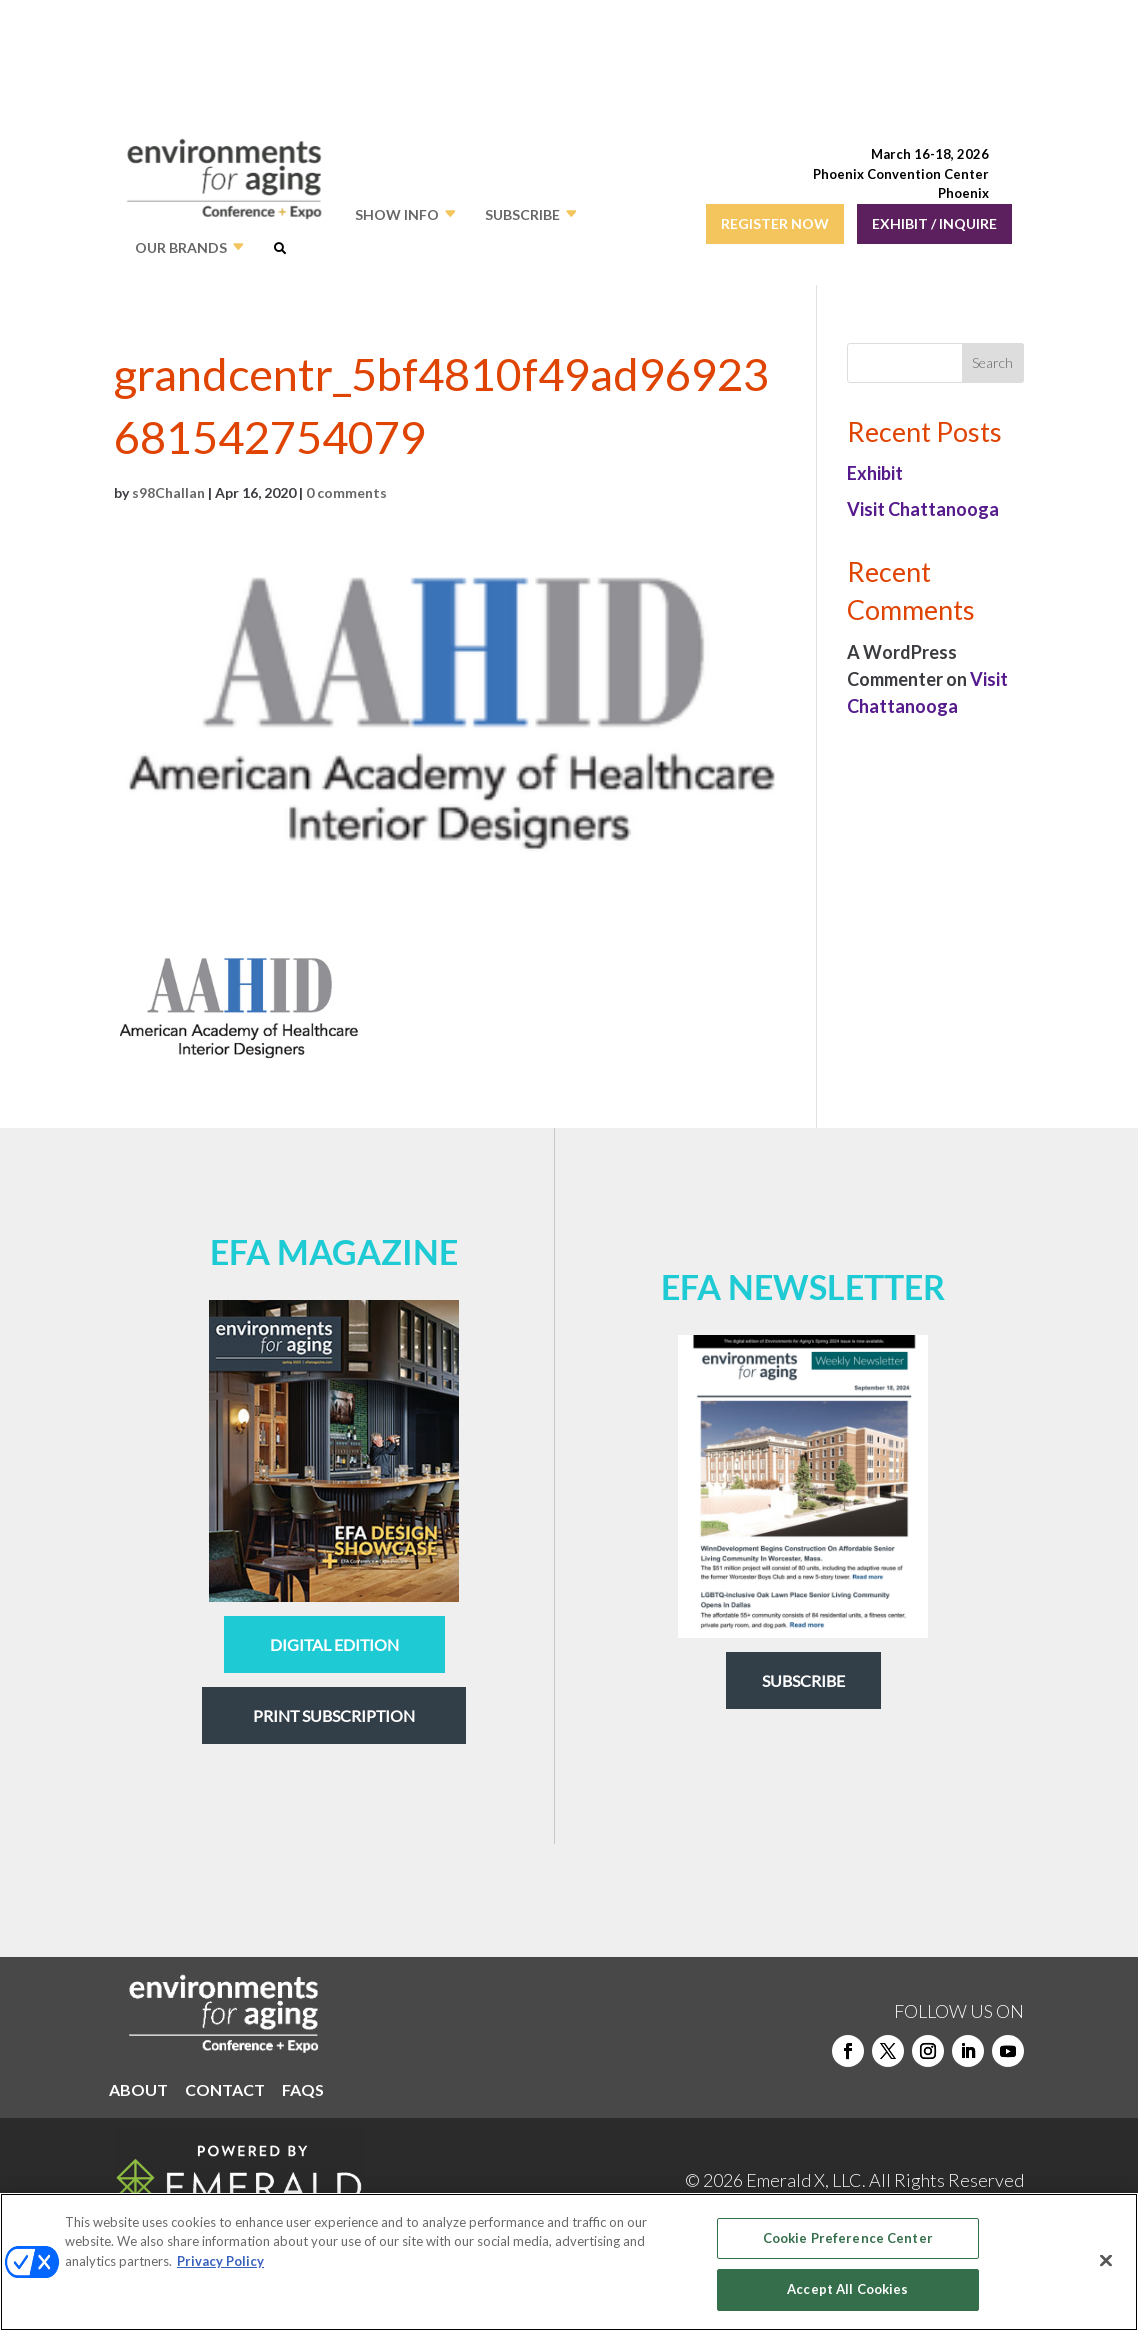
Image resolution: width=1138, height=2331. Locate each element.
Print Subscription (334, 1715)
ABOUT (138, 2091)
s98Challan (168, 492)
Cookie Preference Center (848, 2238)
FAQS (303, 2091)
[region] (569, 2262)
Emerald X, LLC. (806, 2180)
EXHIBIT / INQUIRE (934, 223)
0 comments (346, 492)
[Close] (1106, 2260)
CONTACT (225, 2091)
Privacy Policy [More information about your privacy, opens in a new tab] (220, 2261)
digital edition (334, 1644)
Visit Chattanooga (923, 509)
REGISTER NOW (775, 223)
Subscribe (803, 1680)
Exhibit (875, 473)
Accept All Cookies (847, 2289)
